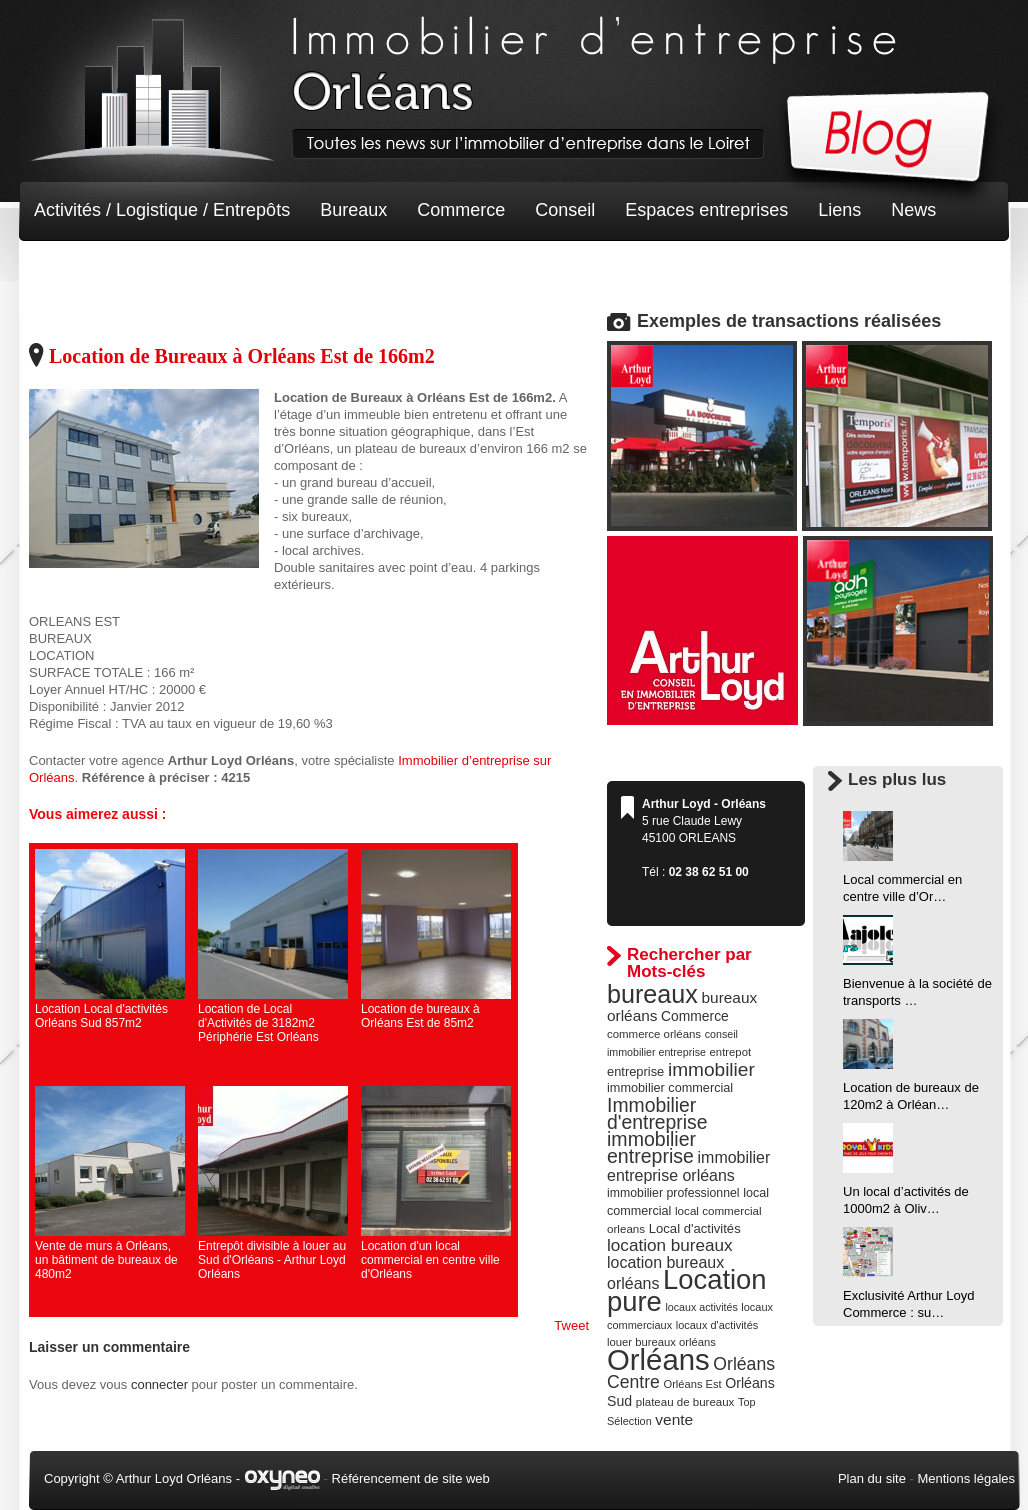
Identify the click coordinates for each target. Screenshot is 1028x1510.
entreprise (635, 1071)
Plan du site (872, 1478)
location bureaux (670, 1245)
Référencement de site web (411, 1478)
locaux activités (701, 1307)
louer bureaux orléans (661, 1342)
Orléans (658, 1359)
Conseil (565, 210)
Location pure (687, 1290)
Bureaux (353, 210)
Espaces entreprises (706, 210)
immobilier (711, 1069)
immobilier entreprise (651, 1147)
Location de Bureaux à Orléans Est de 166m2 (242, 356)
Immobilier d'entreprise (657, 1113)
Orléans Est (692, 1384)
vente (674, 1419)
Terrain (180, 270)
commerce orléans (654, 1034)
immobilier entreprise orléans (688, 1166)
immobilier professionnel (673, 1193)
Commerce (461, 210)
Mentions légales (966, 1478)
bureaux (652, 994)
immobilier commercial (670, 1088)
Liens (839, 210)
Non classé (78, 270)
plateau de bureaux (685, 1402)
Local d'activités (695, 1228)
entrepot (731, 1052)
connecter (159, 1384)
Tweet (571, 1325)
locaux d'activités (717, 1325)
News (913, 210)
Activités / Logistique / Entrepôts (162, 210)
